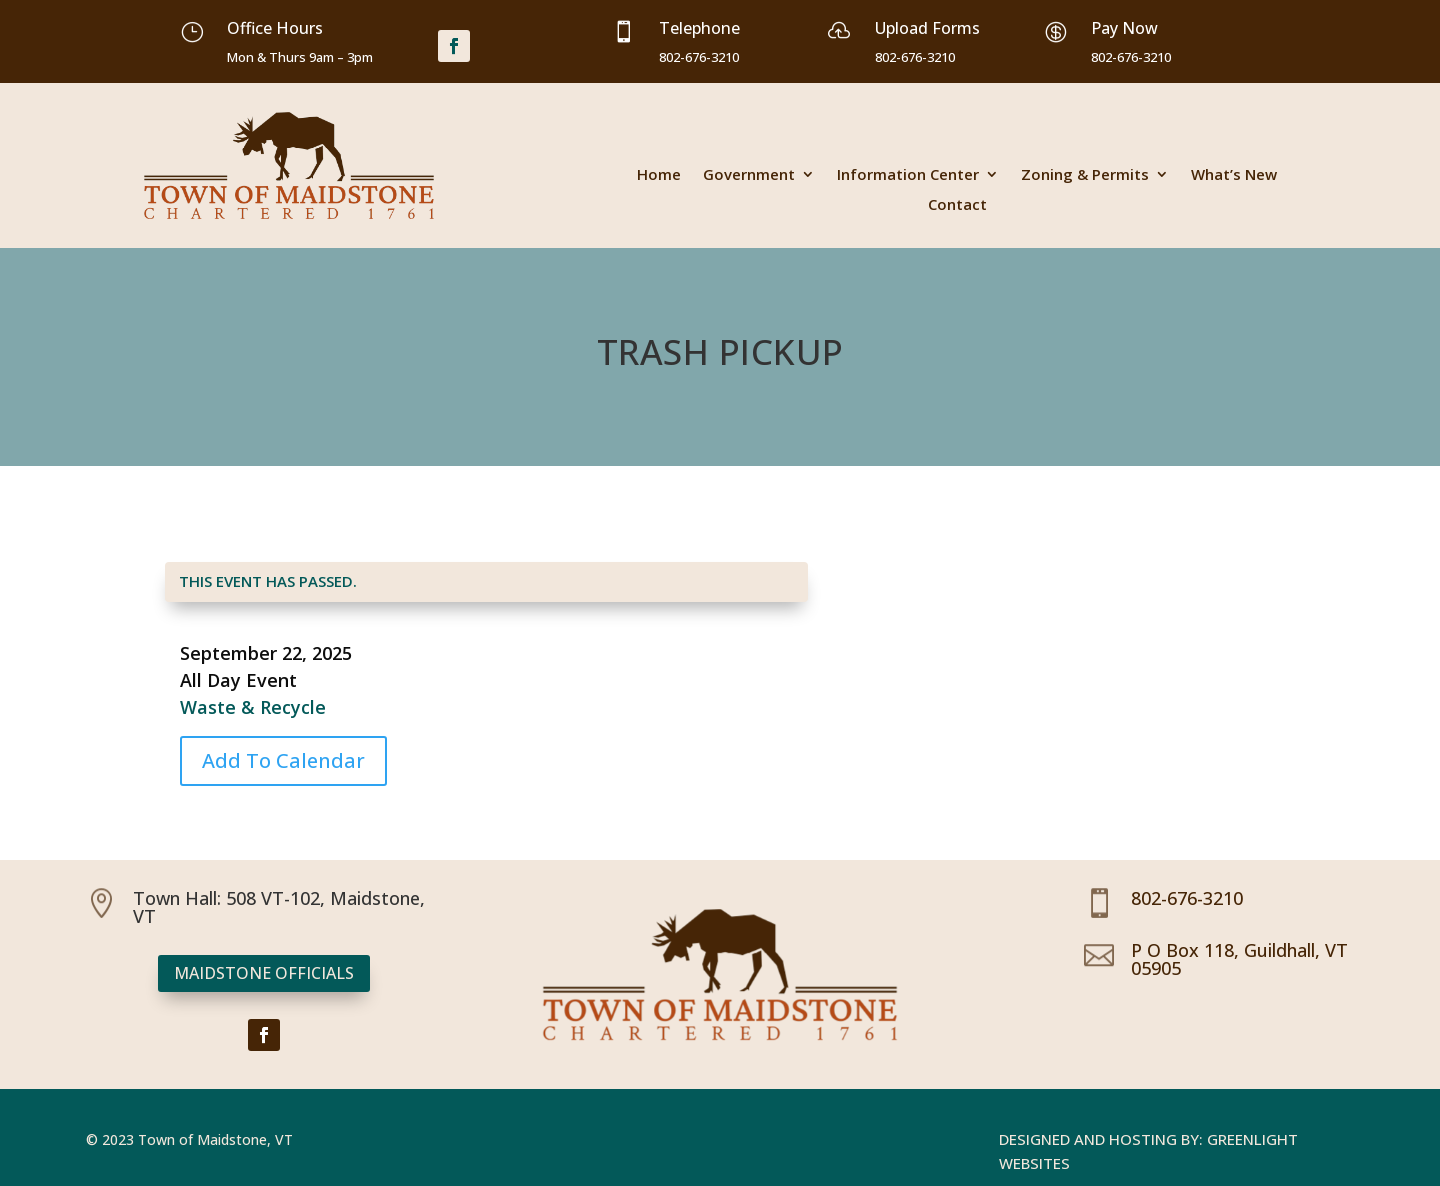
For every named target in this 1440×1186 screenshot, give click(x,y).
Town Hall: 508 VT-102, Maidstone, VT (279, 907)
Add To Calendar (283, 760)
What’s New (1234, 175)
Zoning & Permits (1085, 175)
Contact (957, 205)
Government (749, 175)
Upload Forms (927, 28)
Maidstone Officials (264, 973)
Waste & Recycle (253, 707)
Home (659, 175)
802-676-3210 (1187, 898)
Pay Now (1124, 28)
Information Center (908, 175)
